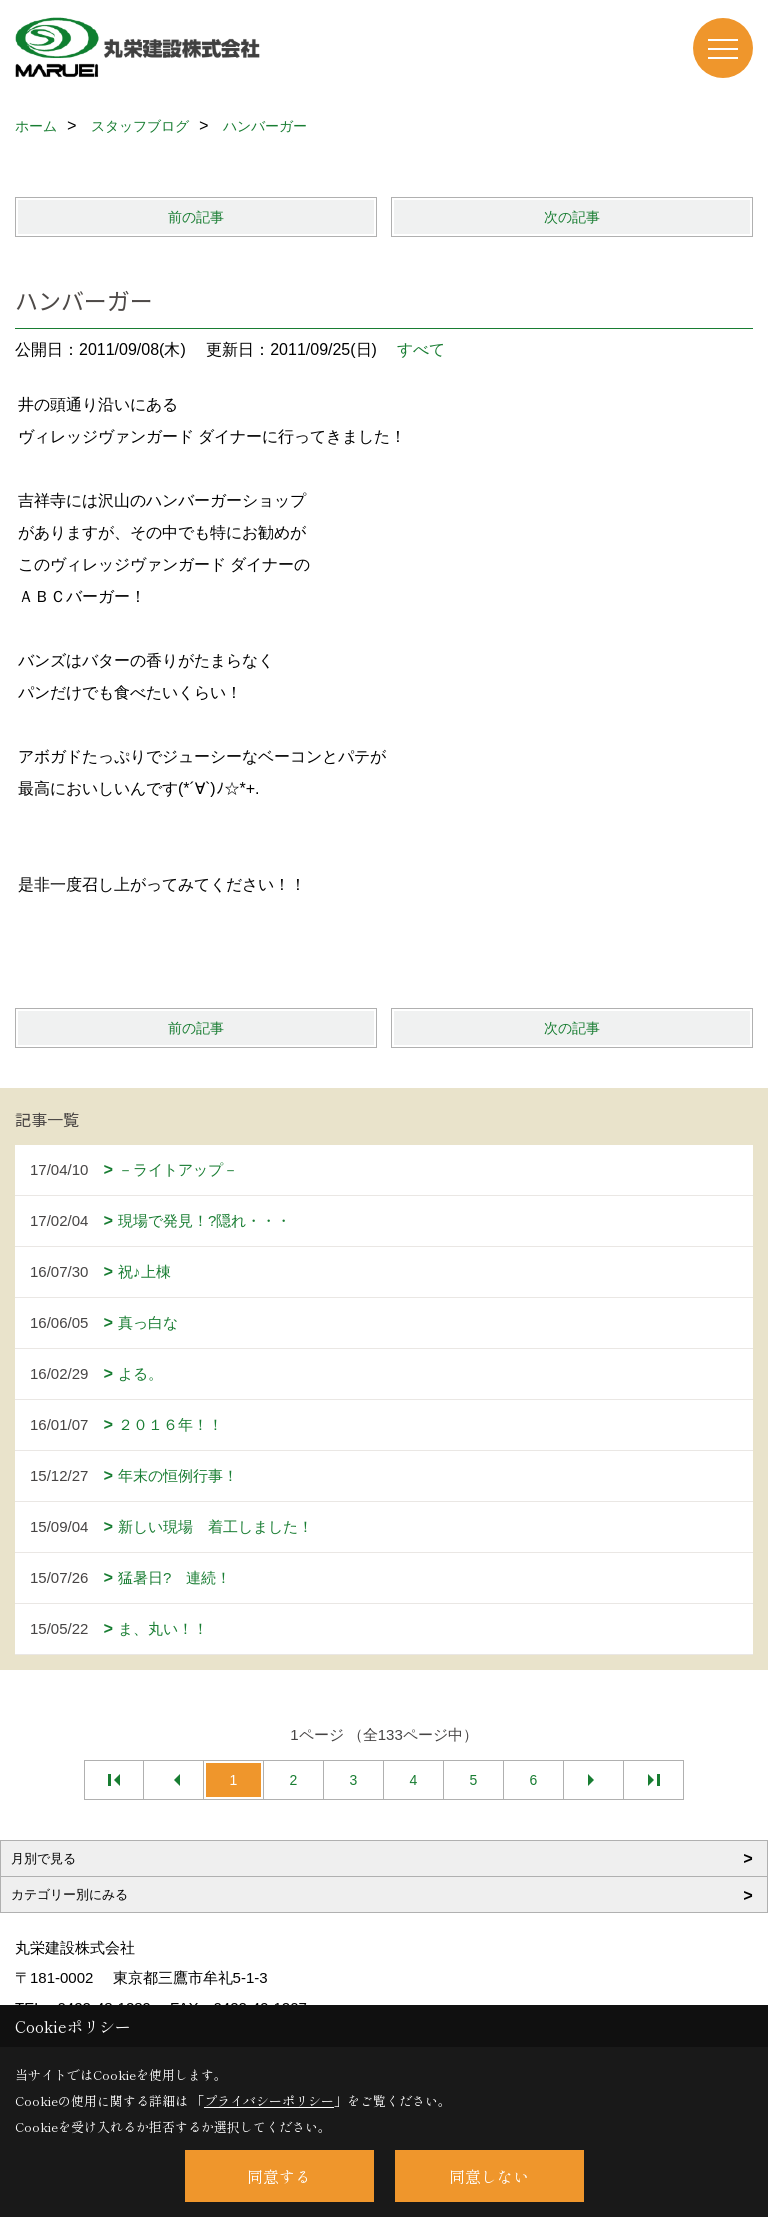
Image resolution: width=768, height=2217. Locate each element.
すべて (421, 349)
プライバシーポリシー (269, 2100)
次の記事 (572, 217)
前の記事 (196, 217)
